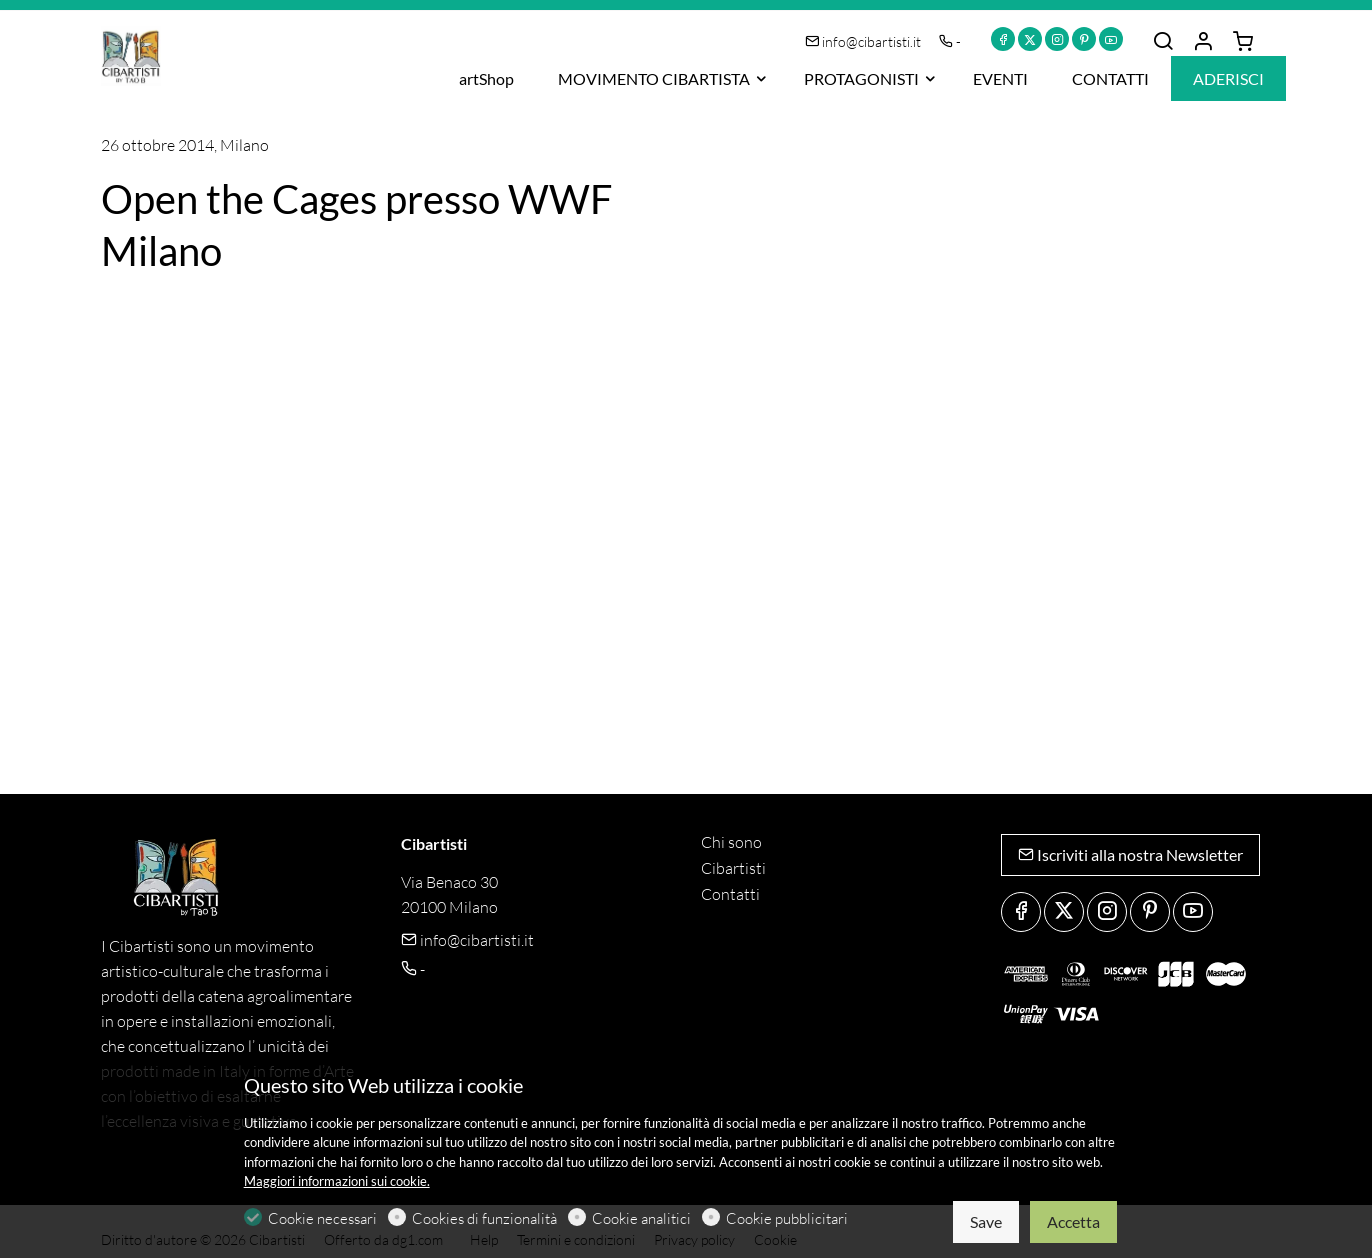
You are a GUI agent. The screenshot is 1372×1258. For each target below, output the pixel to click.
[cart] (1243, 42)
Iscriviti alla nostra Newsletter (1130, 854)
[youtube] (1111, 39)
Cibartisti (733, 868)
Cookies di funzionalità (484, 1218)
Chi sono (731, 842)
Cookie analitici (641, 1218)
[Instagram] (1057, 39)
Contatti (730, 894)
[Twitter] (1030, 39)
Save (986, 1221)
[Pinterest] (1084, 39)
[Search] (1163, 42)
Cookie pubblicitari (787, 1218)
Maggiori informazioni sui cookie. (337, 1181)
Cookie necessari (322, 1218)
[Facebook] (1003, 39)
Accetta (1073, 1221)
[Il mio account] (1203, 42)
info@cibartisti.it (864, 41)
